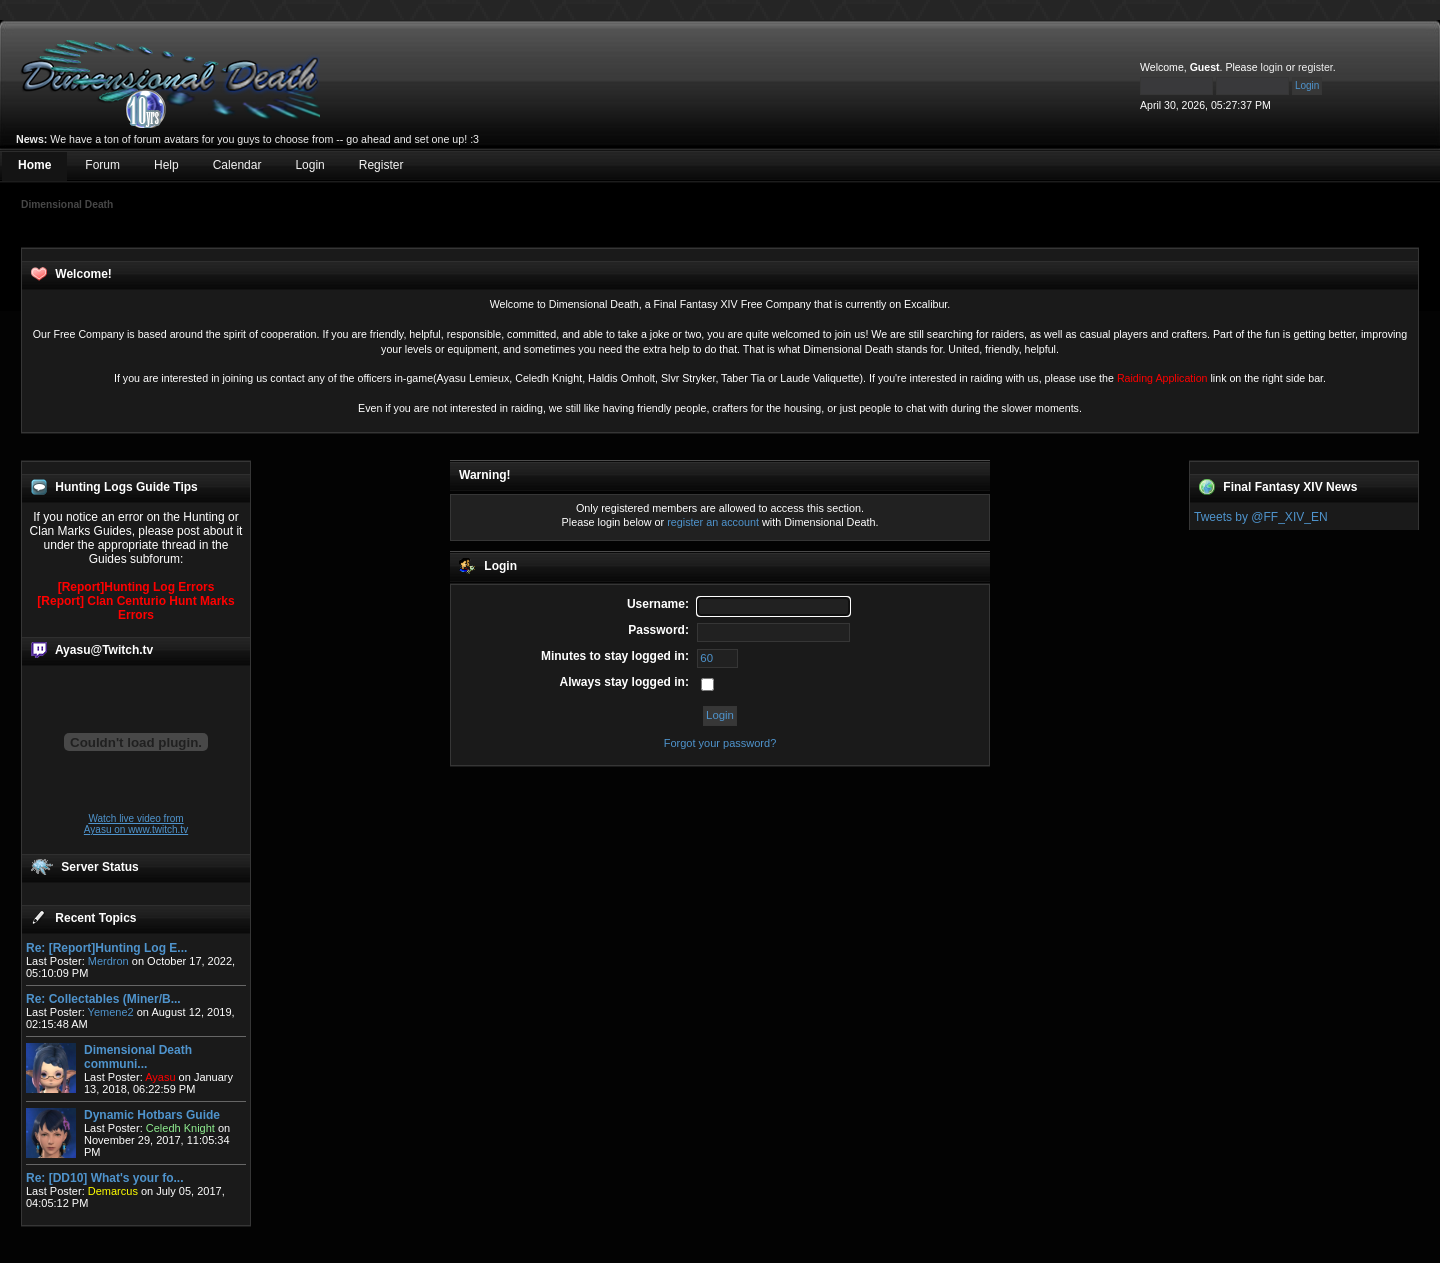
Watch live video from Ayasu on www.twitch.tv (136, 824)
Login (309, 165)
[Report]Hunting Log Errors (136, 587)
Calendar (237, 165)
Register (381, 165)
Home (34, 165)
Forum (102, 165)
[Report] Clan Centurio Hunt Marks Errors (135, 608)
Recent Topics (95, 918)
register (1315, 67)
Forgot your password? (720, 743)
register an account (713, 522)
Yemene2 (111, 1012)
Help (166, 165)
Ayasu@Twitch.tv (104, 650)
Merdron (108, 961)
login (1272, 67)
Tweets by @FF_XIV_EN (1261, 517)
